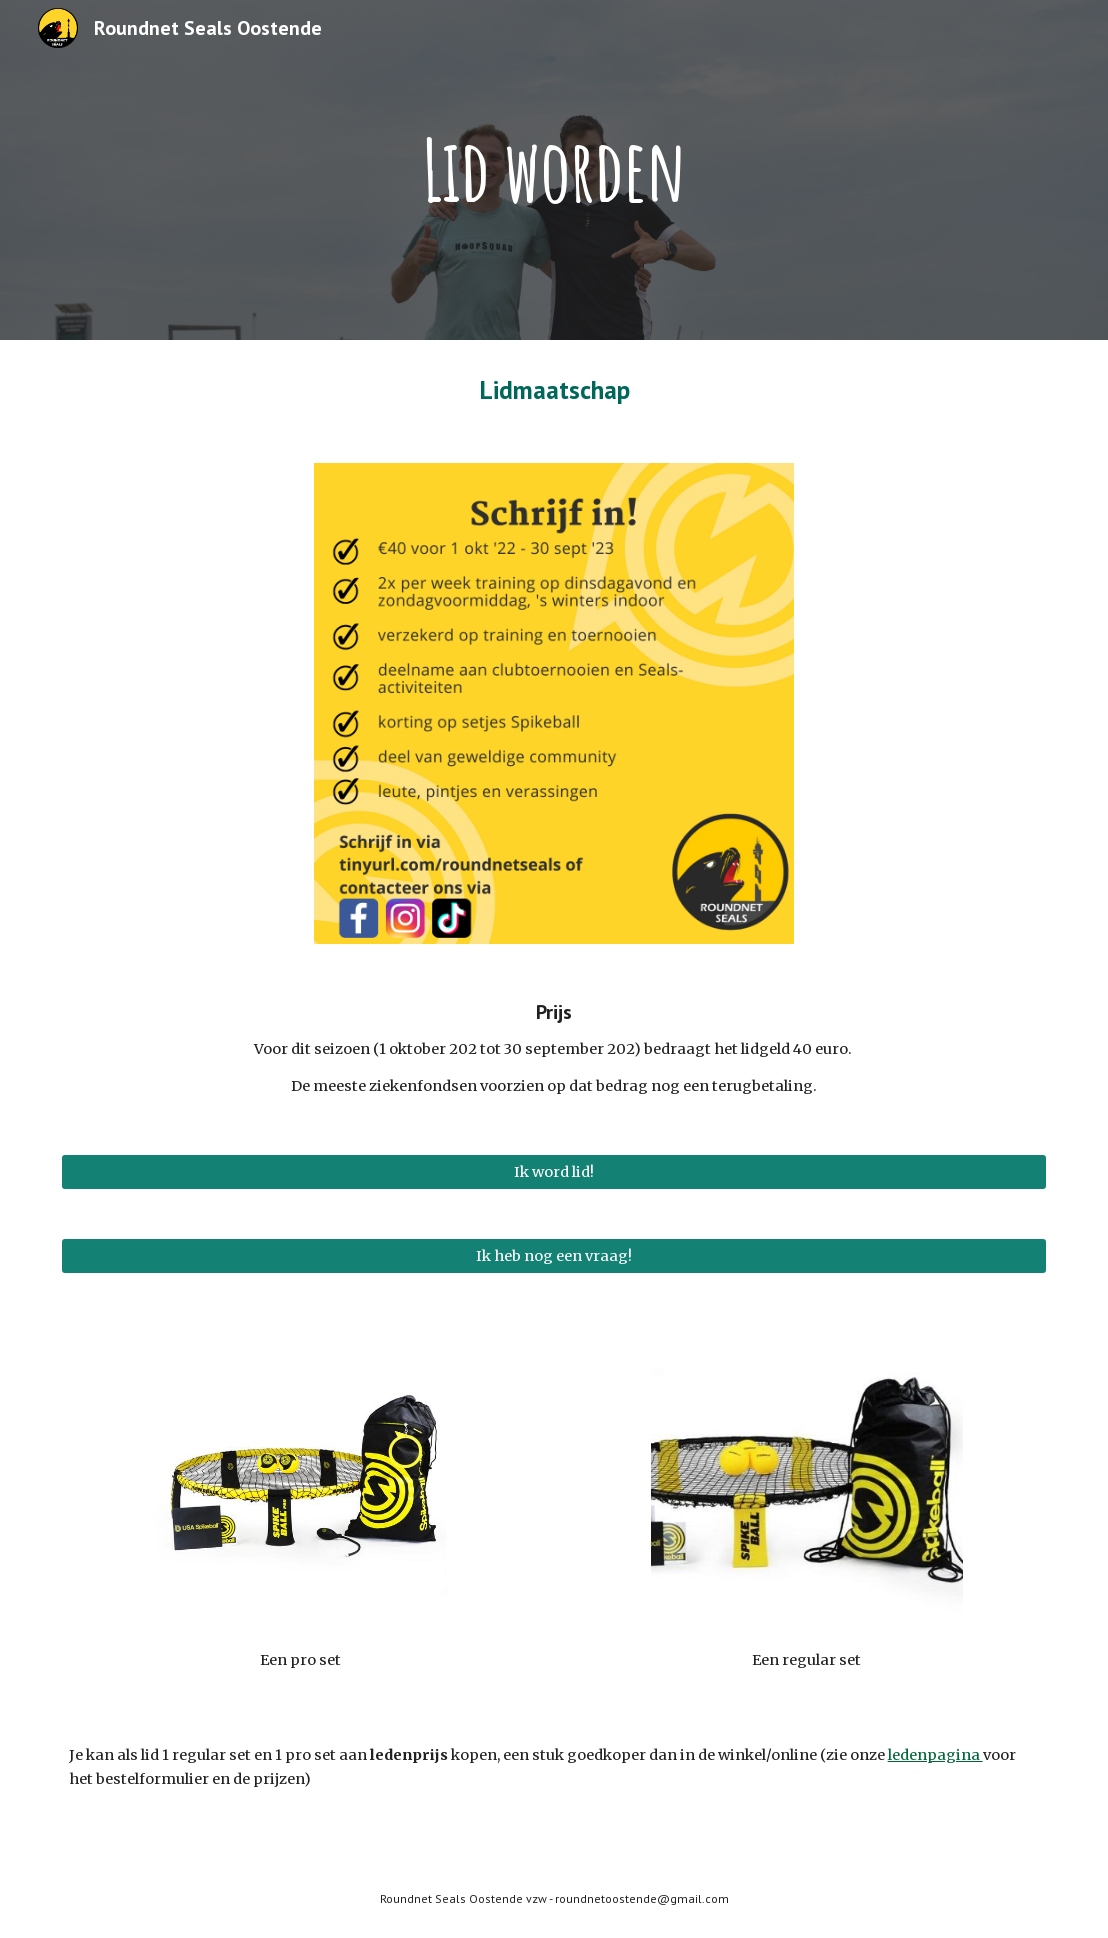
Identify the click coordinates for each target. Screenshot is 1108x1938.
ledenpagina (935, 1755)
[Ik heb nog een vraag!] (554, 1255)
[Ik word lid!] (554, 1171)
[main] (553, 170)
